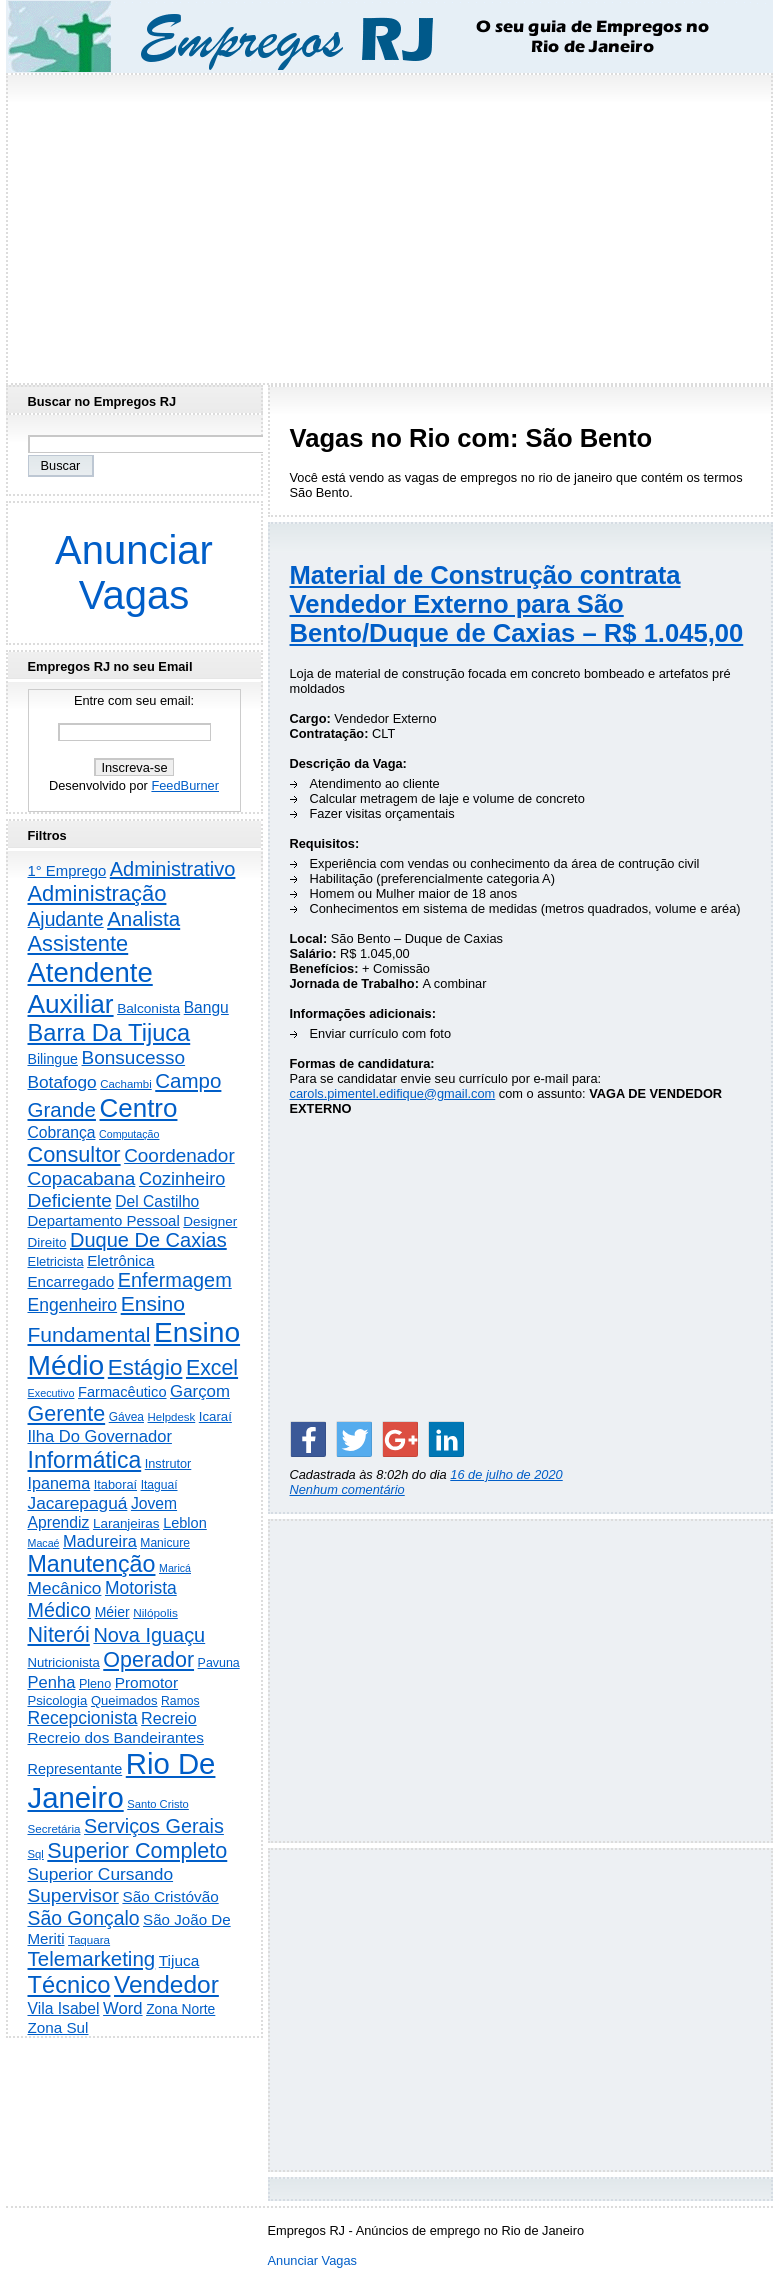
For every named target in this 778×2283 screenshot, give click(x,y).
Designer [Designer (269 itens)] (210, 1221)
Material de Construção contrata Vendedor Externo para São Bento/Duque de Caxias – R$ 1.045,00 (517, 604)
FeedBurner (185, 785)
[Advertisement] (389, 223)
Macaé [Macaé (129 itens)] (44, 1543)
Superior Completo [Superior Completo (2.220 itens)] (137, 1850)
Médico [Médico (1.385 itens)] (60, 1610)
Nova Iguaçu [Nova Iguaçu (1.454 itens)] (149, 1635)
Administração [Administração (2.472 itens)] (97, 893)
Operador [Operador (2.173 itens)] (148, 1660)
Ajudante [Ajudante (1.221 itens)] (66, 919)
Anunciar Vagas (134, 572)
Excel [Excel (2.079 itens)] (212, 1368)
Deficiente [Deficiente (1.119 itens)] (70, 1200)
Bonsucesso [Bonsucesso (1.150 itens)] (134, 1057)
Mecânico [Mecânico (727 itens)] (65, 1588)
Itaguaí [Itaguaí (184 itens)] (159, 1485)
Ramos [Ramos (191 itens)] (180, 1701)
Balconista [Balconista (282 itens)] (148, 1008)
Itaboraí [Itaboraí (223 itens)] (115, 1484)
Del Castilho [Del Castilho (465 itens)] (157, 1201)
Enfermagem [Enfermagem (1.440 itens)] (175, 1280)
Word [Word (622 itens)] (122, 2008)
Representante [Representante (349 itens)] (75, 1769)
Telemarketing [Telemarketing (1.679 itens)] (92, 1958)
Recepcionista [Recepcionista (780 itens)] (83, 1718)
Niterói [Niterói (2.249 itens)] (59, 1634)
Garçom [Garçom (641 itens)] (200, 1391)
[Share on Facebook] (308, 1439)
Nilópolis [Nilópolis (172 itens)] (155, 1613)
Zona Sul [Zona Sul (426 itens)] (58, 2027)
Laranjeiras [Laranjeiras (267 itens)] (126, 1523)
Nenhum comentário (347, 1489)
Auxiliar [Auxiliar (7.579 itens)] (71, 1004)
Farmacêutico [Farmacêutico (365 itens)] (122, 1392)
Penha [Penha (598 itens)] (52, 1682)
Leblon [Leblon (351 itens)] (185, 1523)
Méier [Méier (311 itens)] (112, 1612)
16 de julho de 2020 (506, 1474)
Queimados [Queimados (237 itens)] (124, 1700)
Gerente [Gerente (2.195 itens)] (67, 1414)
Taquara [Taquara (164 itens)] (89, 1939)
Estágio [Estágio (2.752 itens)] (145, 1367)
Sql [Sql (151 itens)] (36, 1854)
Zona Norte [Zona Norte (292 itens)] (180, 2009)
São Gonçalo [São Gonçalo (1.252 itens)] (84, 1918)
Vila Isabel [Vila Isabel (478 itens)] (64, 2008)
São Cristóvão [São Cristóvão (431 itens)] (170, 1896)
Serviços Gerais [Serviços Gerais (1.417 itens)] (154, 1826)
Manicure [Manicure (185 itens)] (165, 1543)
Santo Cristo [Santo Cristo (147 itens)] (158, 1804)
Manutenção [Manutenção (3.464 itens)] (92, 1564)
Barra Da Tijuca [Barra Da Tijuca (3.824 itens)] (109, 1033)
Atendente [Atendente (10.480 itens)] (90, 972)
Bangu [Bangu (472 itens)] (206, 1007)
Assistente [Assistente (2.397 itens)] (78, 943)
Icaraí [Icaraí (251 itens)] (215, 1416)
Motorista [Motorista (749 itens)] (141, 1588)
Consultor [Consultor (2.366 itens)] (74, 1154)
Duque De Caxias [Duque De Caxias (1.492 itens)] (148, 1240)
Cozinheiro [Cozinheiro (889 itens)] (182, 1179)
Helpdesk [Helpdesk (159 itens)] (172, 1417)
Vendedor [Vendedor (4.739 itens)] (166, 1984)
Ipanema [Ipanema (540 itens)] (59, 1483)
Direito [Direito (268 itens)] (47, 1242)
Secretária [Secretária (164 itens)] (54, 1828)
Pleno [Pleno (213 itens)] (95, 1684)
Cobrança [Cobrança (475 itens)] (62, 1132)
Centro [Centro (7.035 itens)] (139, 1108)
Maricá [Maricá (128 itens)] (175, 1568)
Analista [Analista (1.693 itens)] (143, 918)
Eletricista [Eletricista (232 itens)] (56, 1261)
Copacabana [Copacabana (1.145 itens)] (82, 1178)
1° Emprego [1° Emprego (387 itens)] (67, 871)
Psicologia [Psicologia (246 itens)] (58, 1700)
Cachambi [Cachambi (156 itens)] (126, 1084)
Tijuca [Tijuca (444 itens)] (179, 1960)
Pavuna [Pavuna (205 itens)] (219, 1663)
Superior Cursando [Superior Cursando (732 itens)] (101, 1874)
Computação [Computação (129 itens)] (129, 1134)
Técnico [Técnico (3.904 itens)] (69, 1985)
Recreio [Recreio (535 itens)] (169, 1718)
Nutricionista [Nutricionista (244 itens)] (64, 1662)
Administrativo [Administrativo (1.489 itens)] (173, 869)
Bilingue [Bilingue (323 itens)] (53, 1059)
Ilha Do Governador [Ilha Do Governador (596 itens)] (100, 1436)
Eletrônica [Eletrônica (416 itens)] (120, 1260)
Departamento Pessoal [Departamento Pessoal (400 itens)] (104, 1220)
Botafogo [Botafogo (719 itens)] (62, 1082)
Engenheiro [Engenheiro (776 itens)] (73, 1305)
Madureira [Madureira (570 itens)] (100, 1541)
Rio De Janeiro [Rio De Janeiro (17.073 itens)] (122, 1780)
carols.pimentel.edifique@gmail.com (393, 1093)
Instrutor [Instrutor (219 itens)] (168, 1464)
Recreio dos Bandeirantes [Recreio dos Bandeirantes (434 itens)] (116, 1737)
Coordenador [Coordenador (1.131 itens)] (179, 1155)
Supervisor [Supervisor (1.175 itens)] (73, 1895)
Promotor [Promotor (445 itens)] (146, 1682)
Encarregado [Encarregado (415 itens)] (71, 1281)
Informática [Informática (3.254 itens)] (85, 1460)
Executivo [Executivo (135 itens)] (51, 1393)
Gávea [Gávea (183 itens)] (126, 1417)
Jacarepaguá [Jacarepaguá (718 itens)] (78, 1503)
